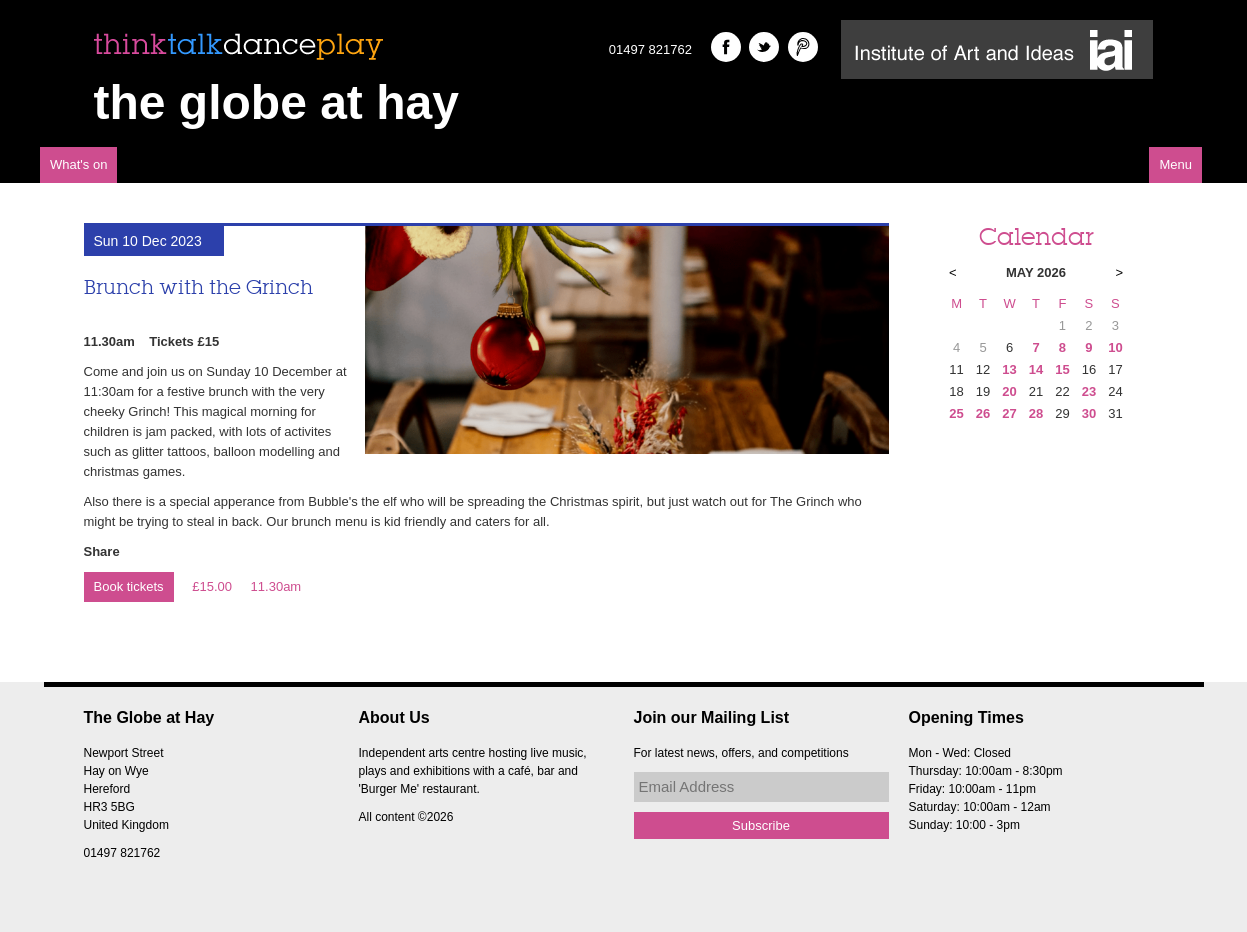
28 (1036, 413)
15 (1062, 369)
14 (1036, 369)
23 (1089, 391)
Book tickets (129, 586)
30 (1089, 413)
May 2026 (1036, 272)
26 (983, 413)
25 (956, 413)
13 (1009, 369)
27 (1009, 413)
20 (1009, 391)
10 (1115, 347)
